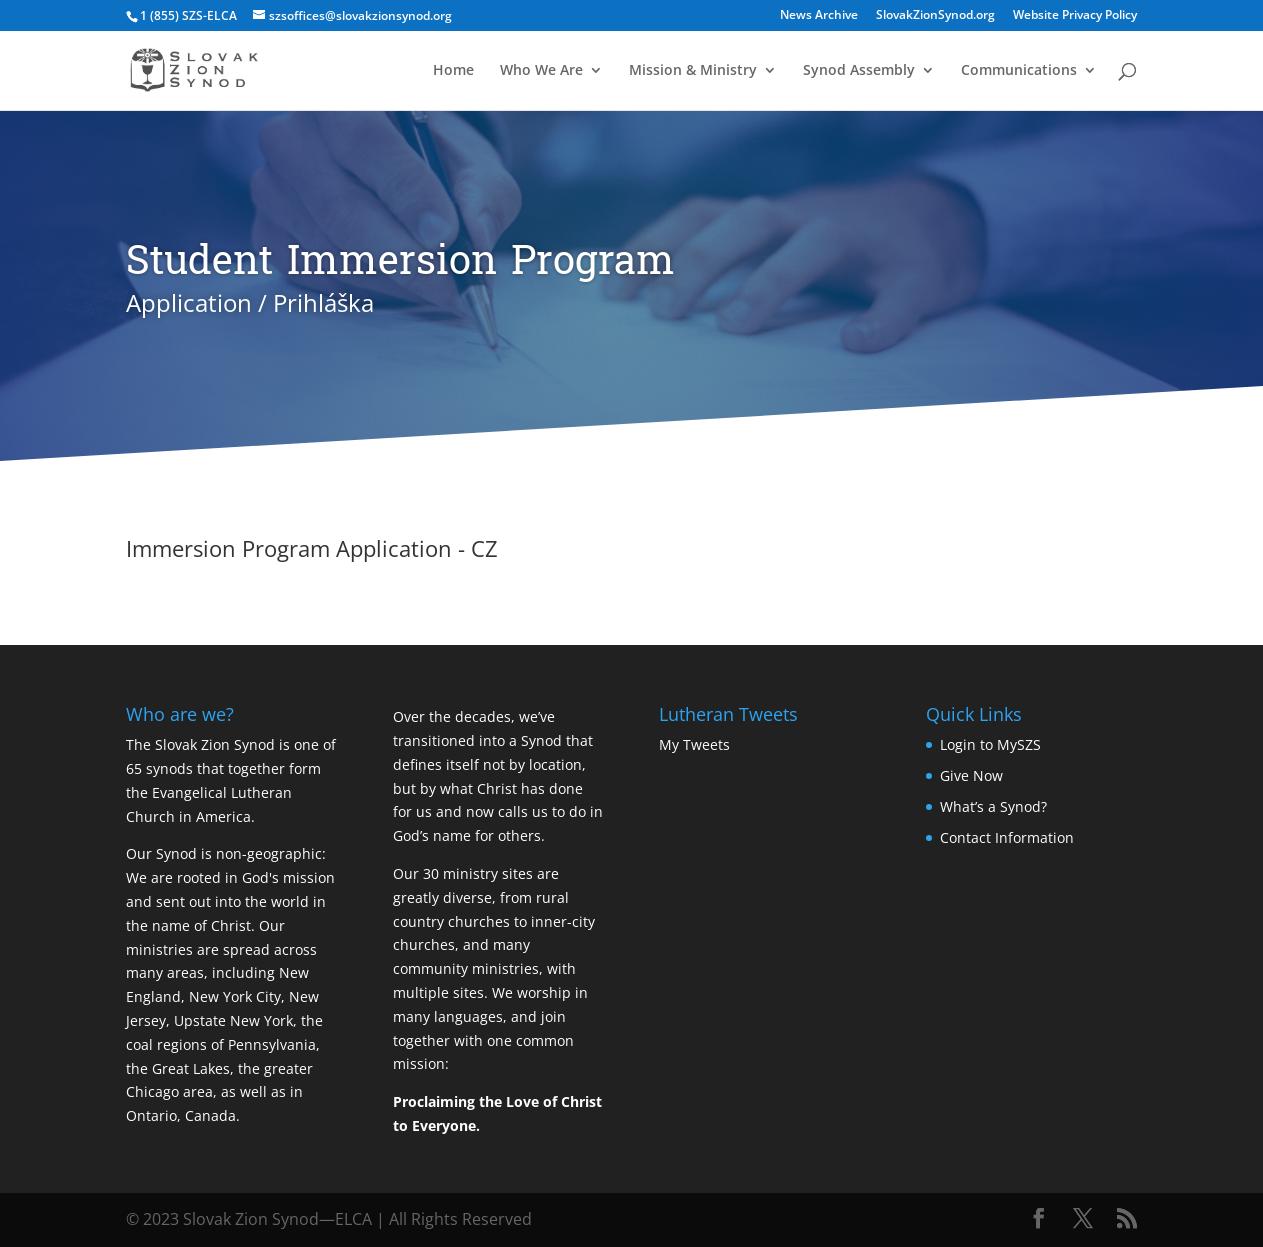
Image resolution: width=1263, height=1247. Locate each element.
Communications (1019, 71)
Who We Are (541, 71)
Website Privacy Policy (1075, 16)
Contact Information (1007, 837)
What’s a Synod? (993, 806)
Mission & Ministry (693, 71)
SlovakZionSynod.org (935, 16)
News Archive (819, 16)
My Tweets (694, 744)
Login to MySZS (990, 744)
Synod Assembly (859, 71)
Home (453, 71)
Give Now (971, 775)
